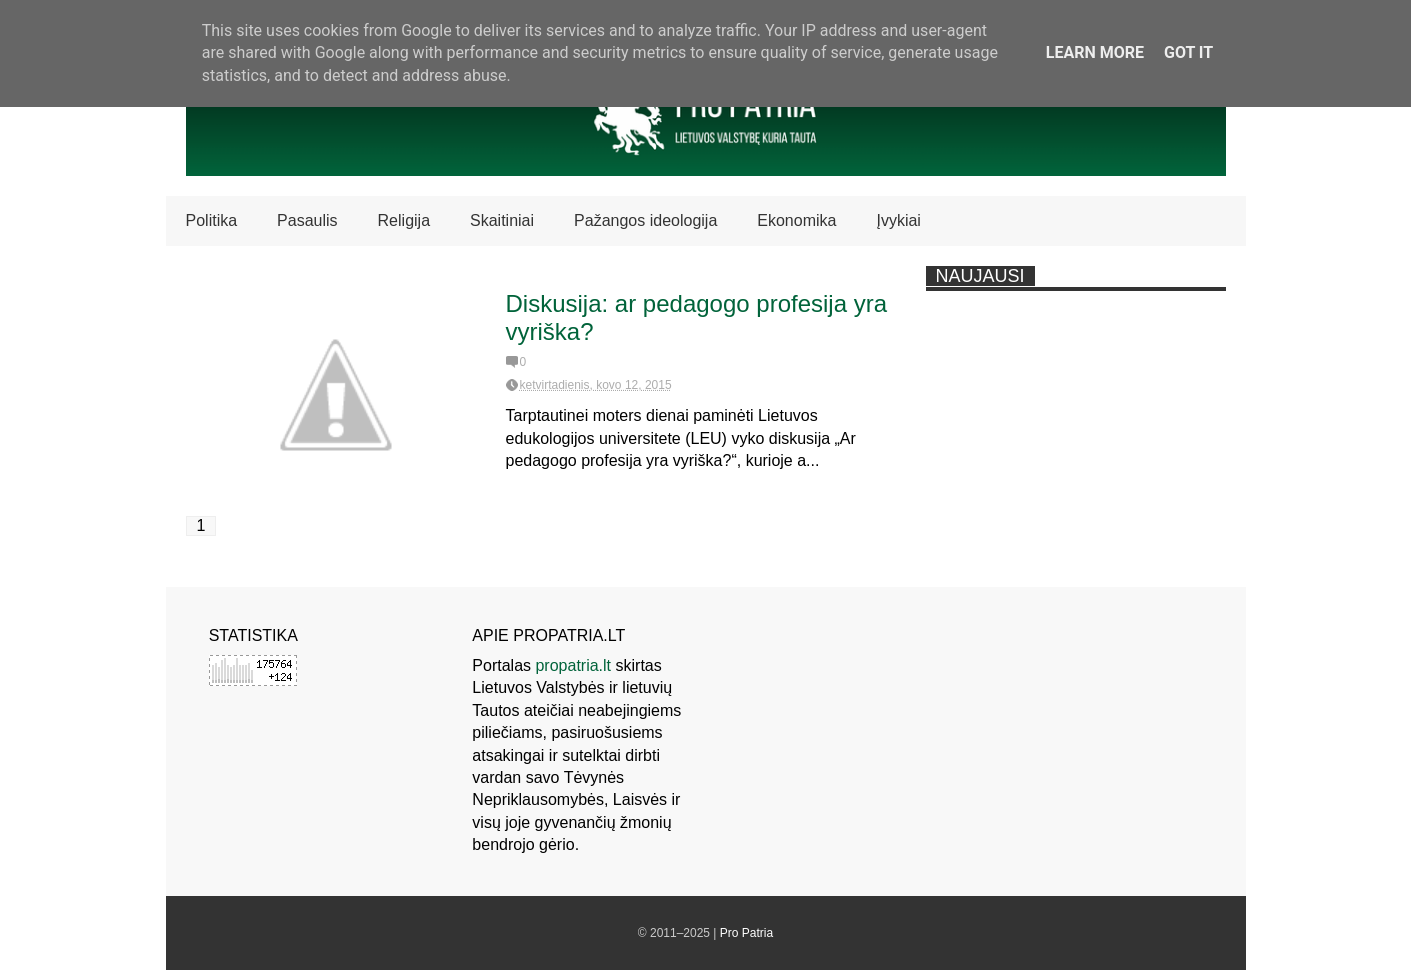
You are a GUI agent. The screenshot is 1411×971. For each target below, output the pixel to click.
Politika (212, 220)
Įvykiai (898, 220)
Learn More (1095, 52)
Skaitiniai (502, 220)
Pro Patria (746, 933)
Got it (1188, 52)
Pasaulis (307, 220)
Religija (404, 220)
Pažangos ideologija (645, 220)
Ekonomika (796, 220)
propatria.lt (573, 665)
